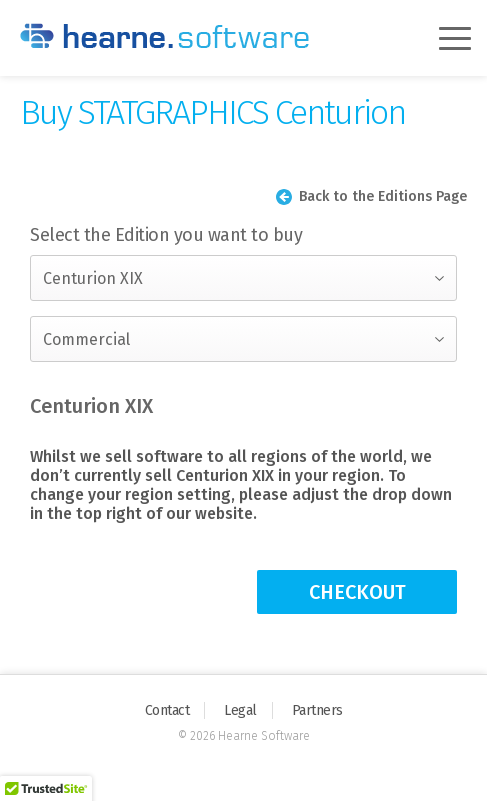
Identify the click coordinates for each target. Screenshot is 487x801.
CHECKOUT (357, 592)
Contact (167, 710)
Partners (317, 710)
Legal (240, 710)
